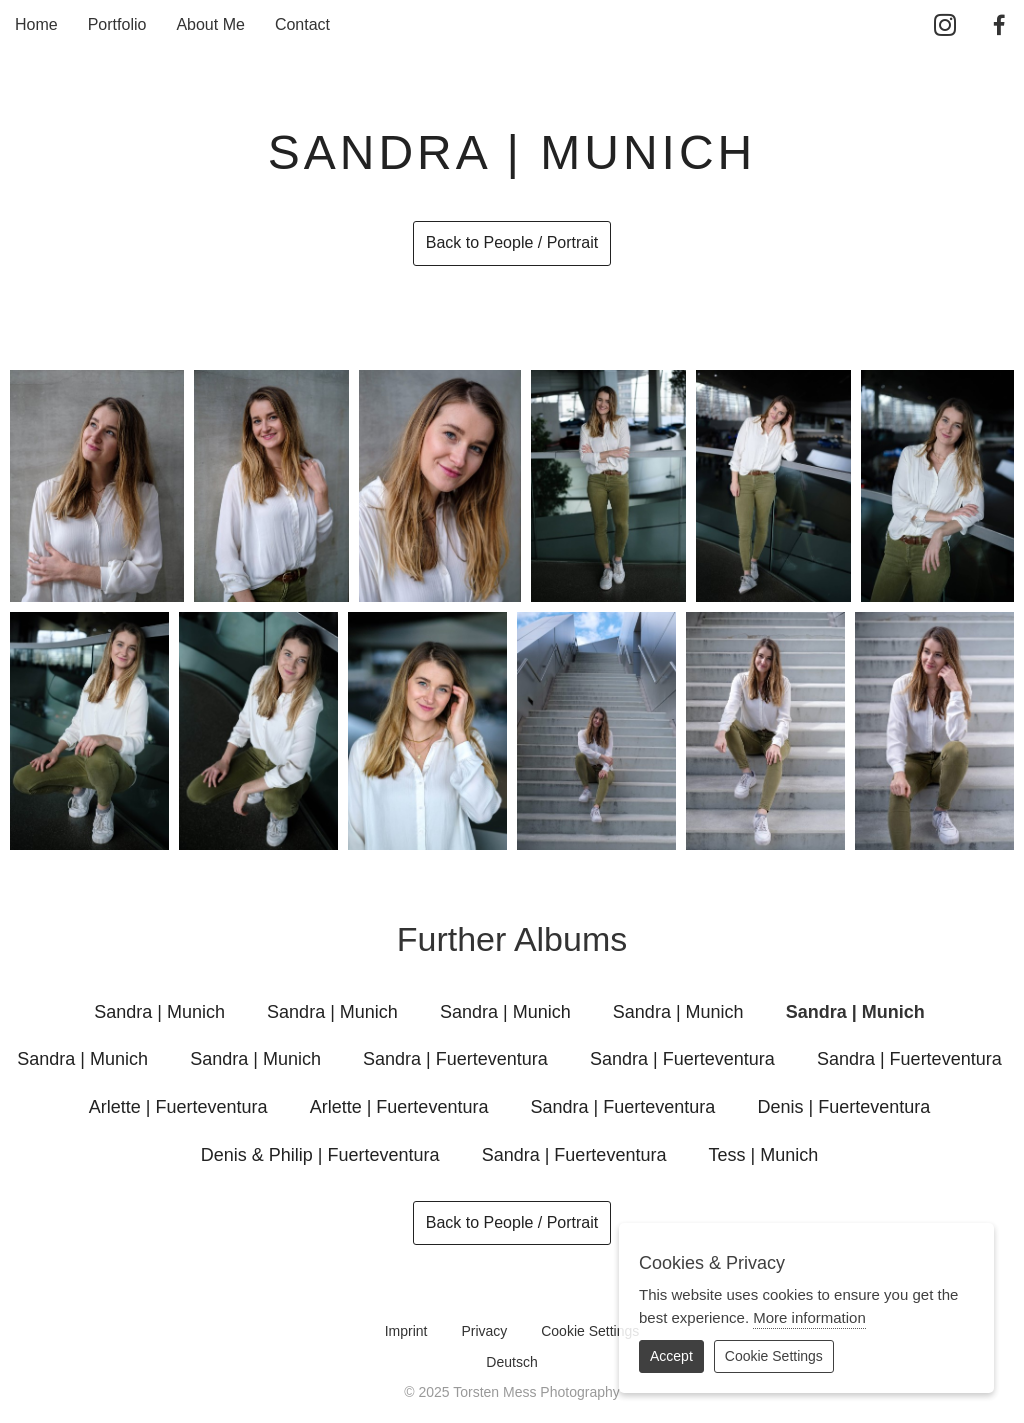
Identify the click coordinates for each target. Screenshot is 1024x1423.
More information (809, 1317)
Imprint (406, 1331)
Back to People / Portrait (512, 242)
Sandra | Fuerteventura (455, 1059)
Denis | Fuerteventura (843, 1107)
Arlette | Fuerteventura (178, 1107)
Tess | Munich (764, 1155)
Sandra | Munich (159, 1012)
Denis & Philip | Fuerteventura (320, 1155)
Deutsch (511, 1362)
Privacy (484, 1331)
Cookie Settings (590, 1331)
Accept (671, 1356)
